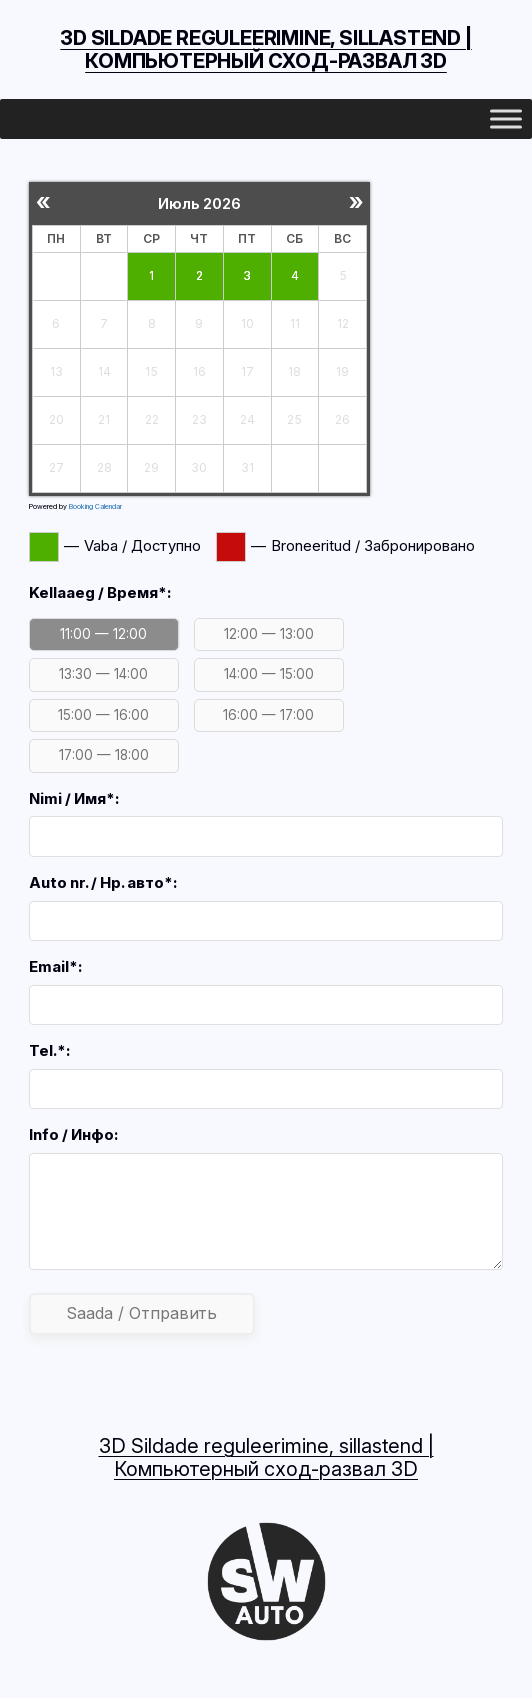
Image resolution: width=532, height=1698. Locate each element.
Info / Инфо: (73, 1135)
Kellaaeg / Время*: (100, 593)
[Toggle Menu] (506, 119)
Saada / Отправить (142, 1313)
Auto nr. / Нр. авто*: (103, 883)
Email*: (55, 967)
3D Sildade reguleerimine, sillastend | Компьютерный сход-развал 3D (265, 49)
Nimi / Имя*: (74, 799)
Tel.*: (49, 1051)
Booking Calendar (95, 506)
